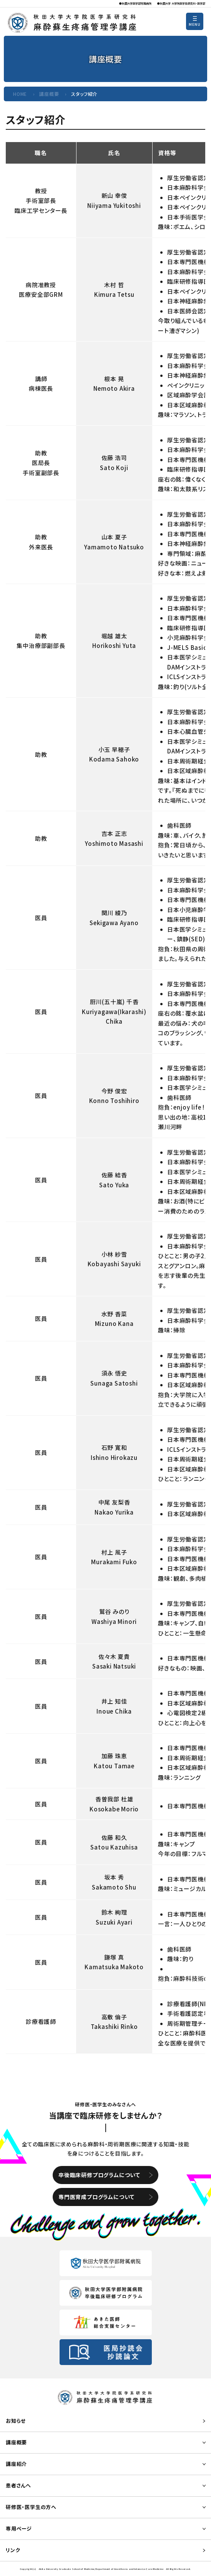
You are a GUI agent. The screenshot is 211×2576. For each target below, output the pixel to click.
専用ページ (19, 2528)
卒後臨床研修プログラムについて (99, 2175)
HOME (20, 93)
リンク (13, 2550)
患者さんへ (18, 2485)
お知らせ (16, 2420)
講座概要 (49, 93)
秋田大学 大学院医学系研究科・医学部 (182, 3)
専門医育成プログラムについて (96, 2197)
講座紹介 (16, 2463)
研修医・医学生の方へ (31, 2507)
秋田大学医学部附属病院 (136, 3)
